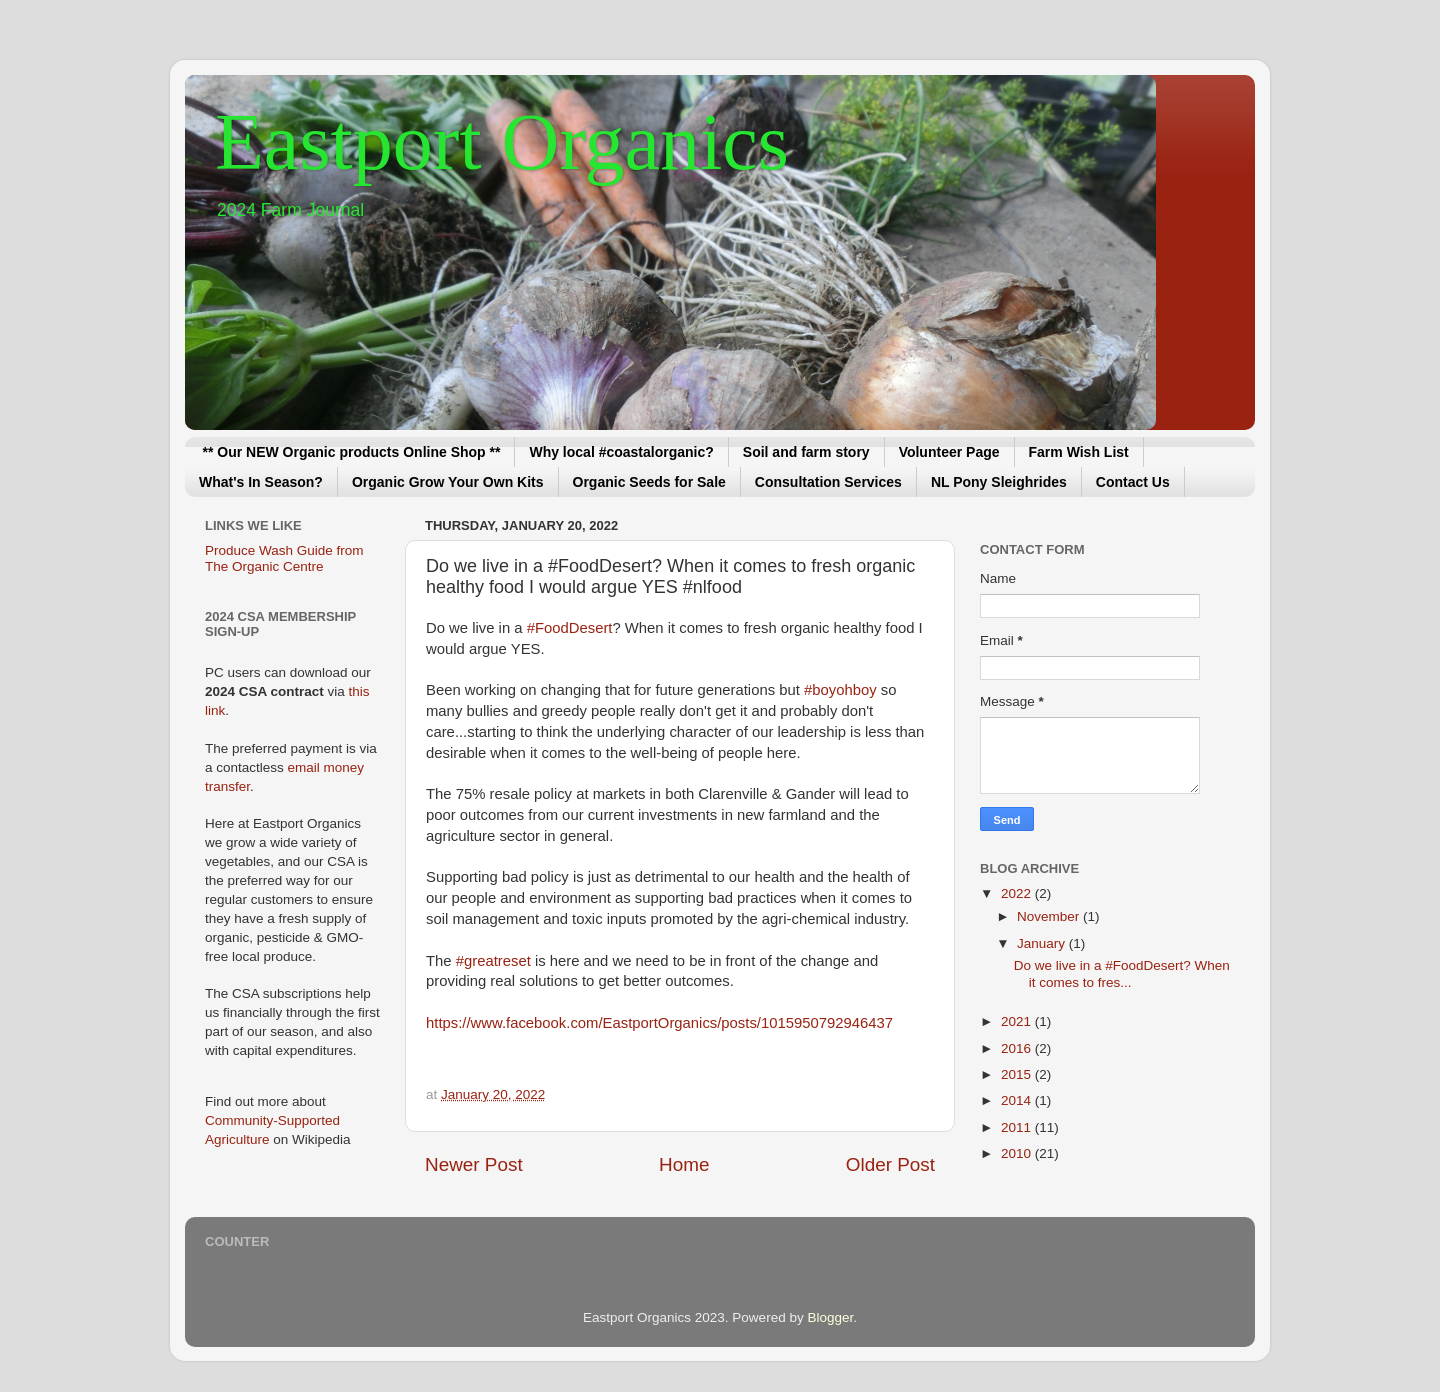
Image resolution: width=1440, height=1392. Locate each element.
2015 (1018, 1074)
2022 (1018, 893)
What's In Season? (261, 482)
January (1043, 943)
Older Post (890, 1164)
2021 (1018, 1021)
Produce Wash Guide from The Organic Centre (284, 558)
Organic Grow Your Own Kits (448, 482)
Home (684, 1164)
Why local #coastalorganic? (621, 452)
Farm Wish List (1079, 452)
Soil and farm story (806, 452)
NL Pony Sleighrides (999, 482)
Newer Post (474, 1164)
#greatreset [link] (493, 961)
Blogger (830, 1317)
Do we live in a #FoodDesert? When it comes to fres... (1122, 973)
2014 (1018, 1100)
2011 (1018, 1127)
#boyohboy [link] (840, 690)
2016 (1018, 1048)
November (1050, 916)
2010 (1018, 1153)
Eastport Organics (502, 142)
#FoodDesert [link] (570, 628)
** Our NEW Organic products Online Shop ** (352, 452)
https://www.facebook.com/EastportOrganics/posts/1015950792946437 (659, 1023)
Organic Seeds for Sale (649, 482)
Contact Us (1133, 482)
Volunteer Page (949, 452)
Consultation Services (828, 482)
